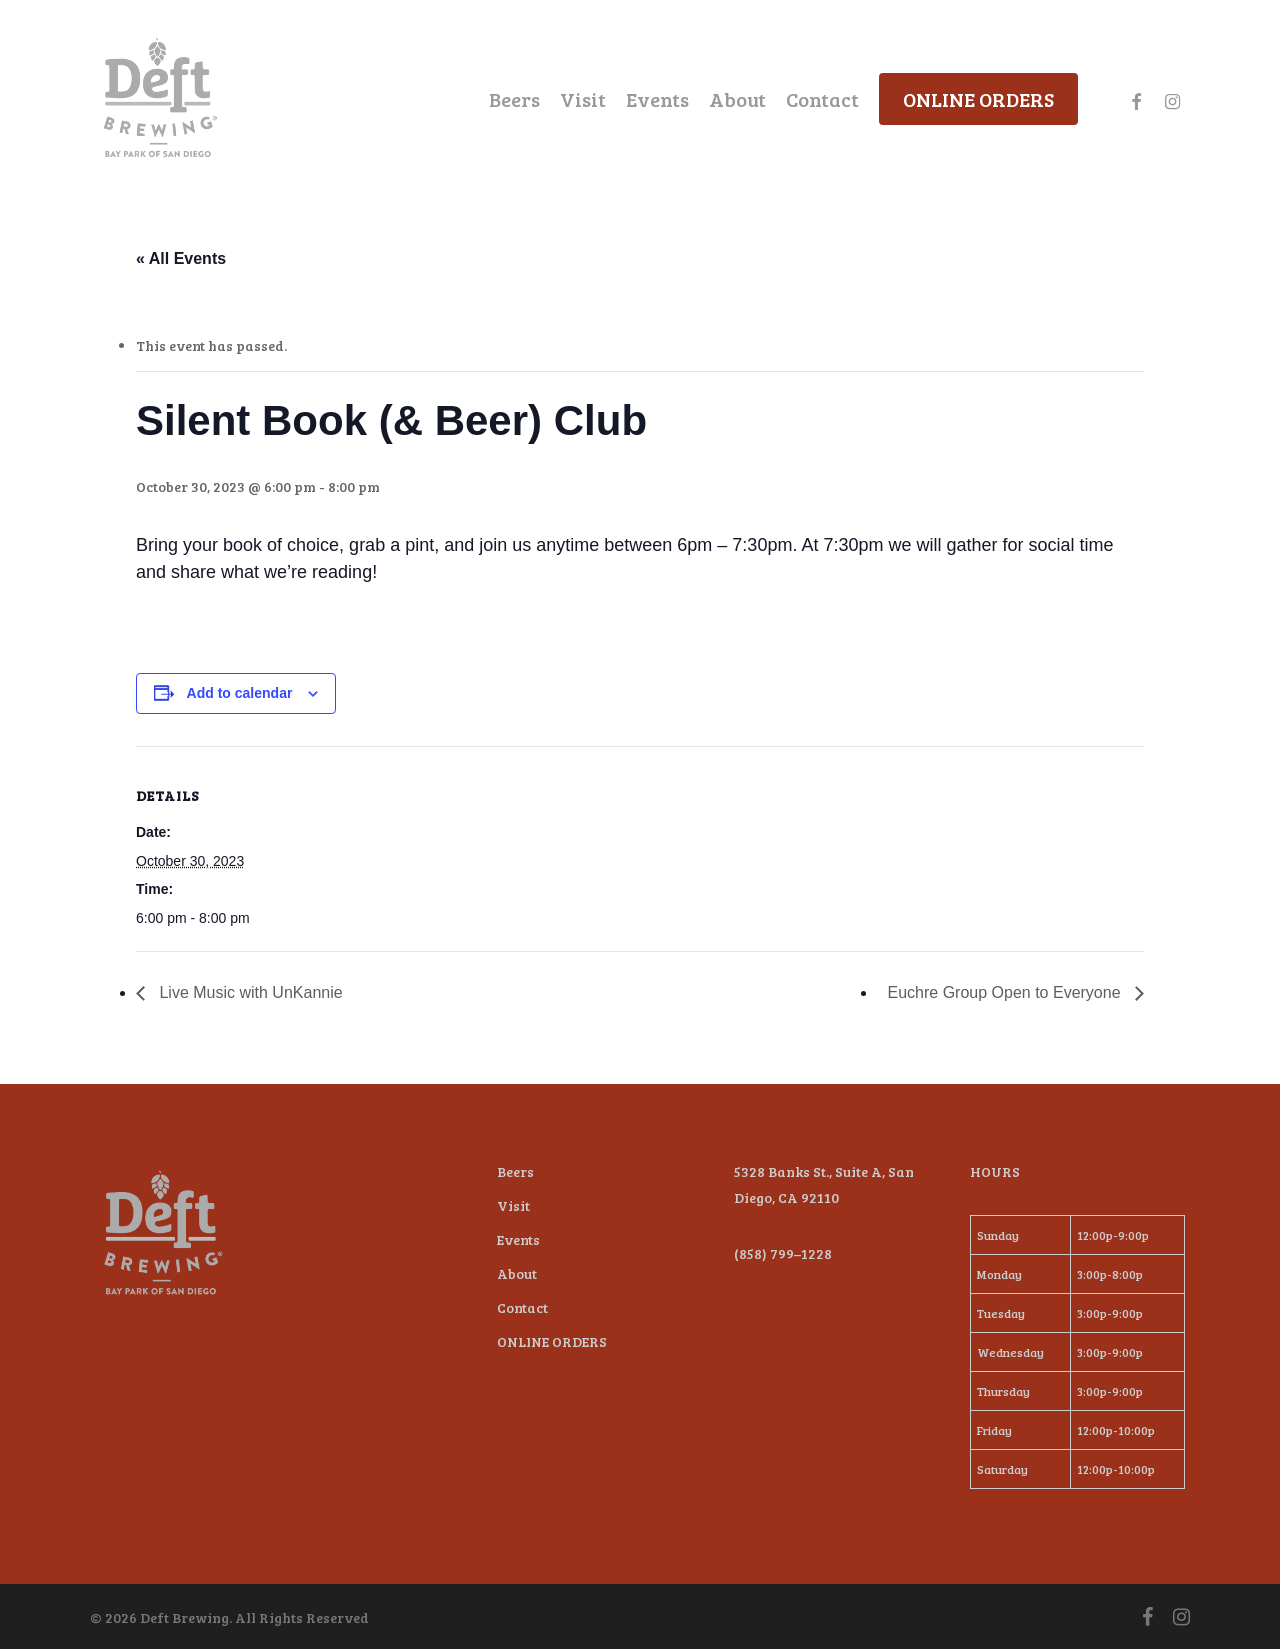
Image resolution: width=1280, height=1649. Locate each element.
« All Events (181, 258)
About (517, 1273)
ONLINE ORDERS (552, 1341)
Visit (513, 1205)
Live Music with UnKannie (249, 992)
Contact (522, 1307)
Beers (515, 1171)
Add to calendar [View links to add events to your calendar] (240, 693)
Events (518, 1239)
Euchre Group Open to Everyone (1006, 992)
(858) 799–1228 (783, 1253)
